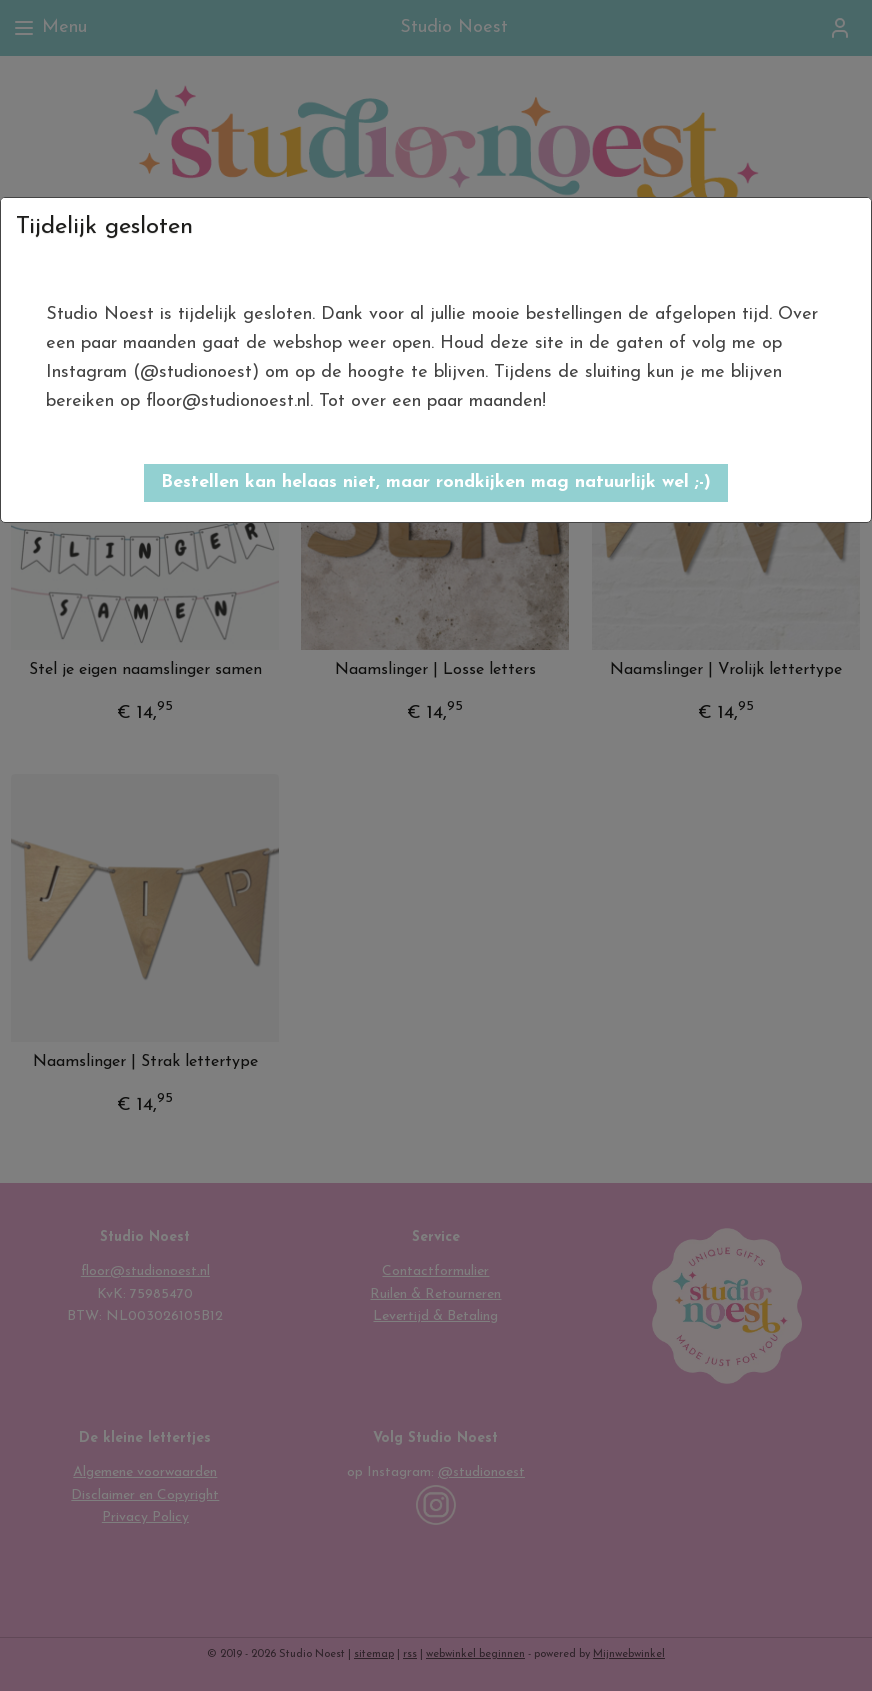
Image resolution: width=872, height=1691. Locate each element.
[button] (436, 483)
